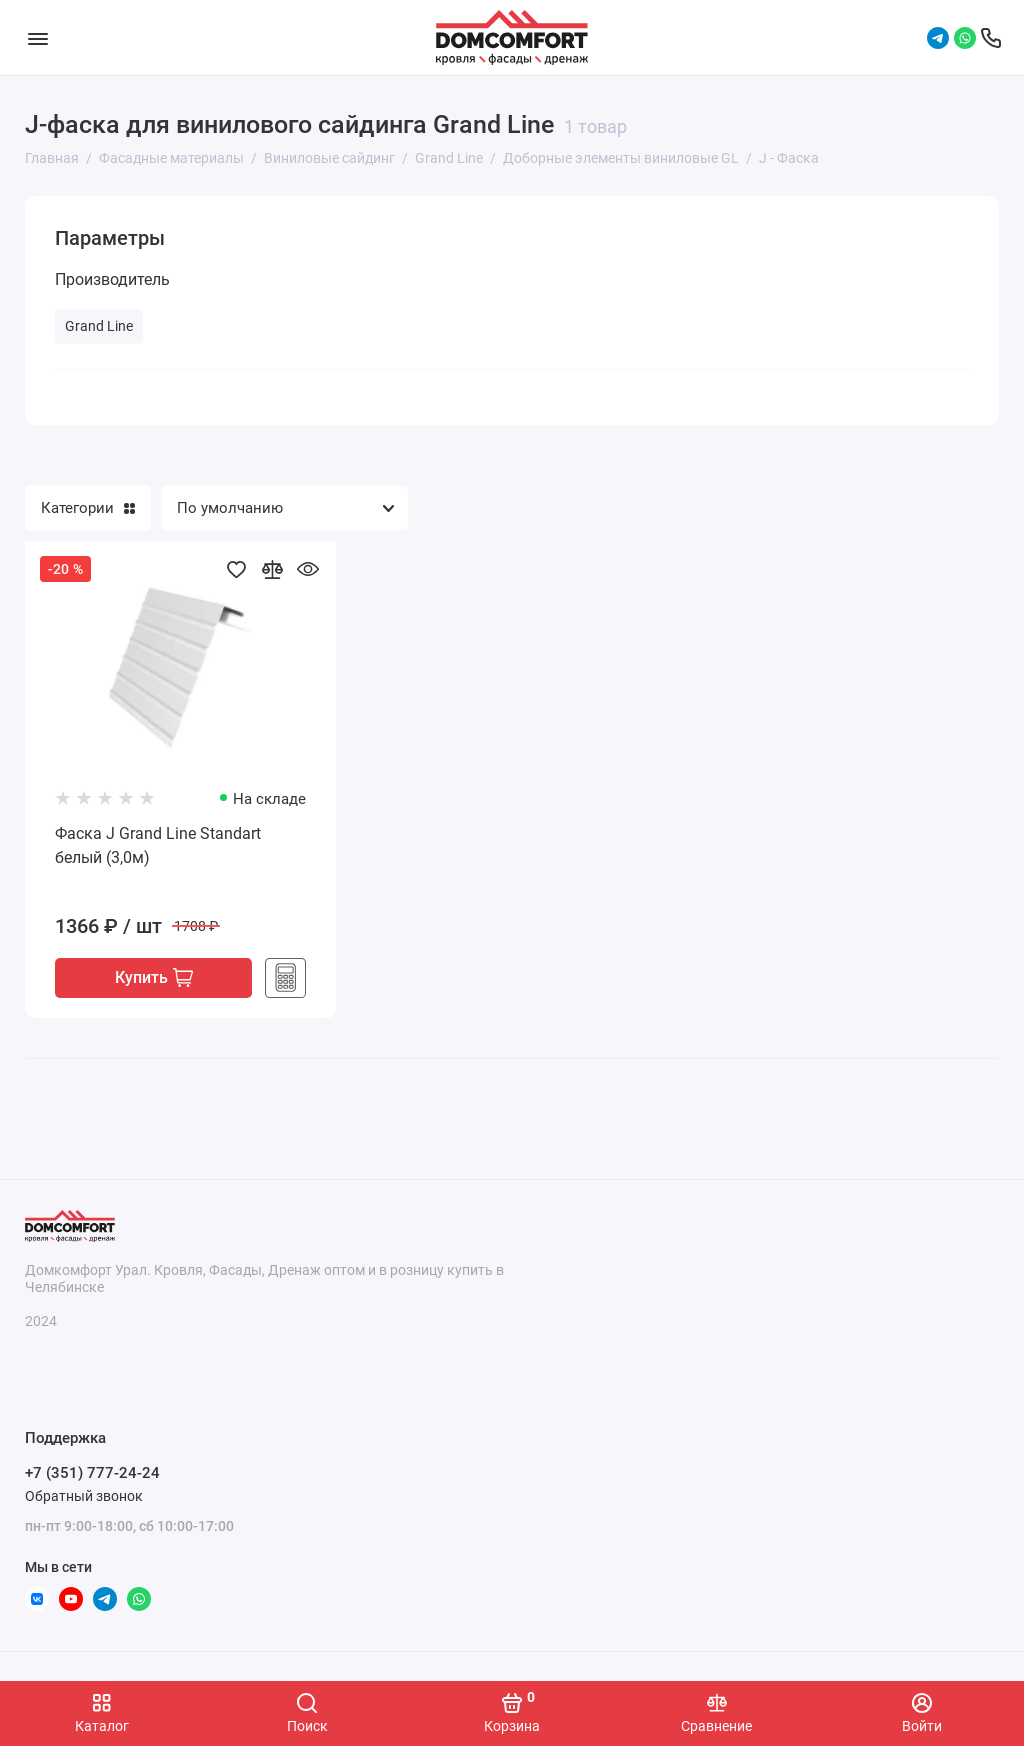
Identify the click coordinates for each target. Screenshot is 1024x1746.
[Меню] (37, 37)
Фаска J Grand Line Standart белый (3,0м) (158, 845)
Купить (154, 978)
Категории (88, 508)
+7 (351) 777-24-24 (92, 1474)
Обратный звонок (84, 1496)
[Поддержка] (991, 38)
